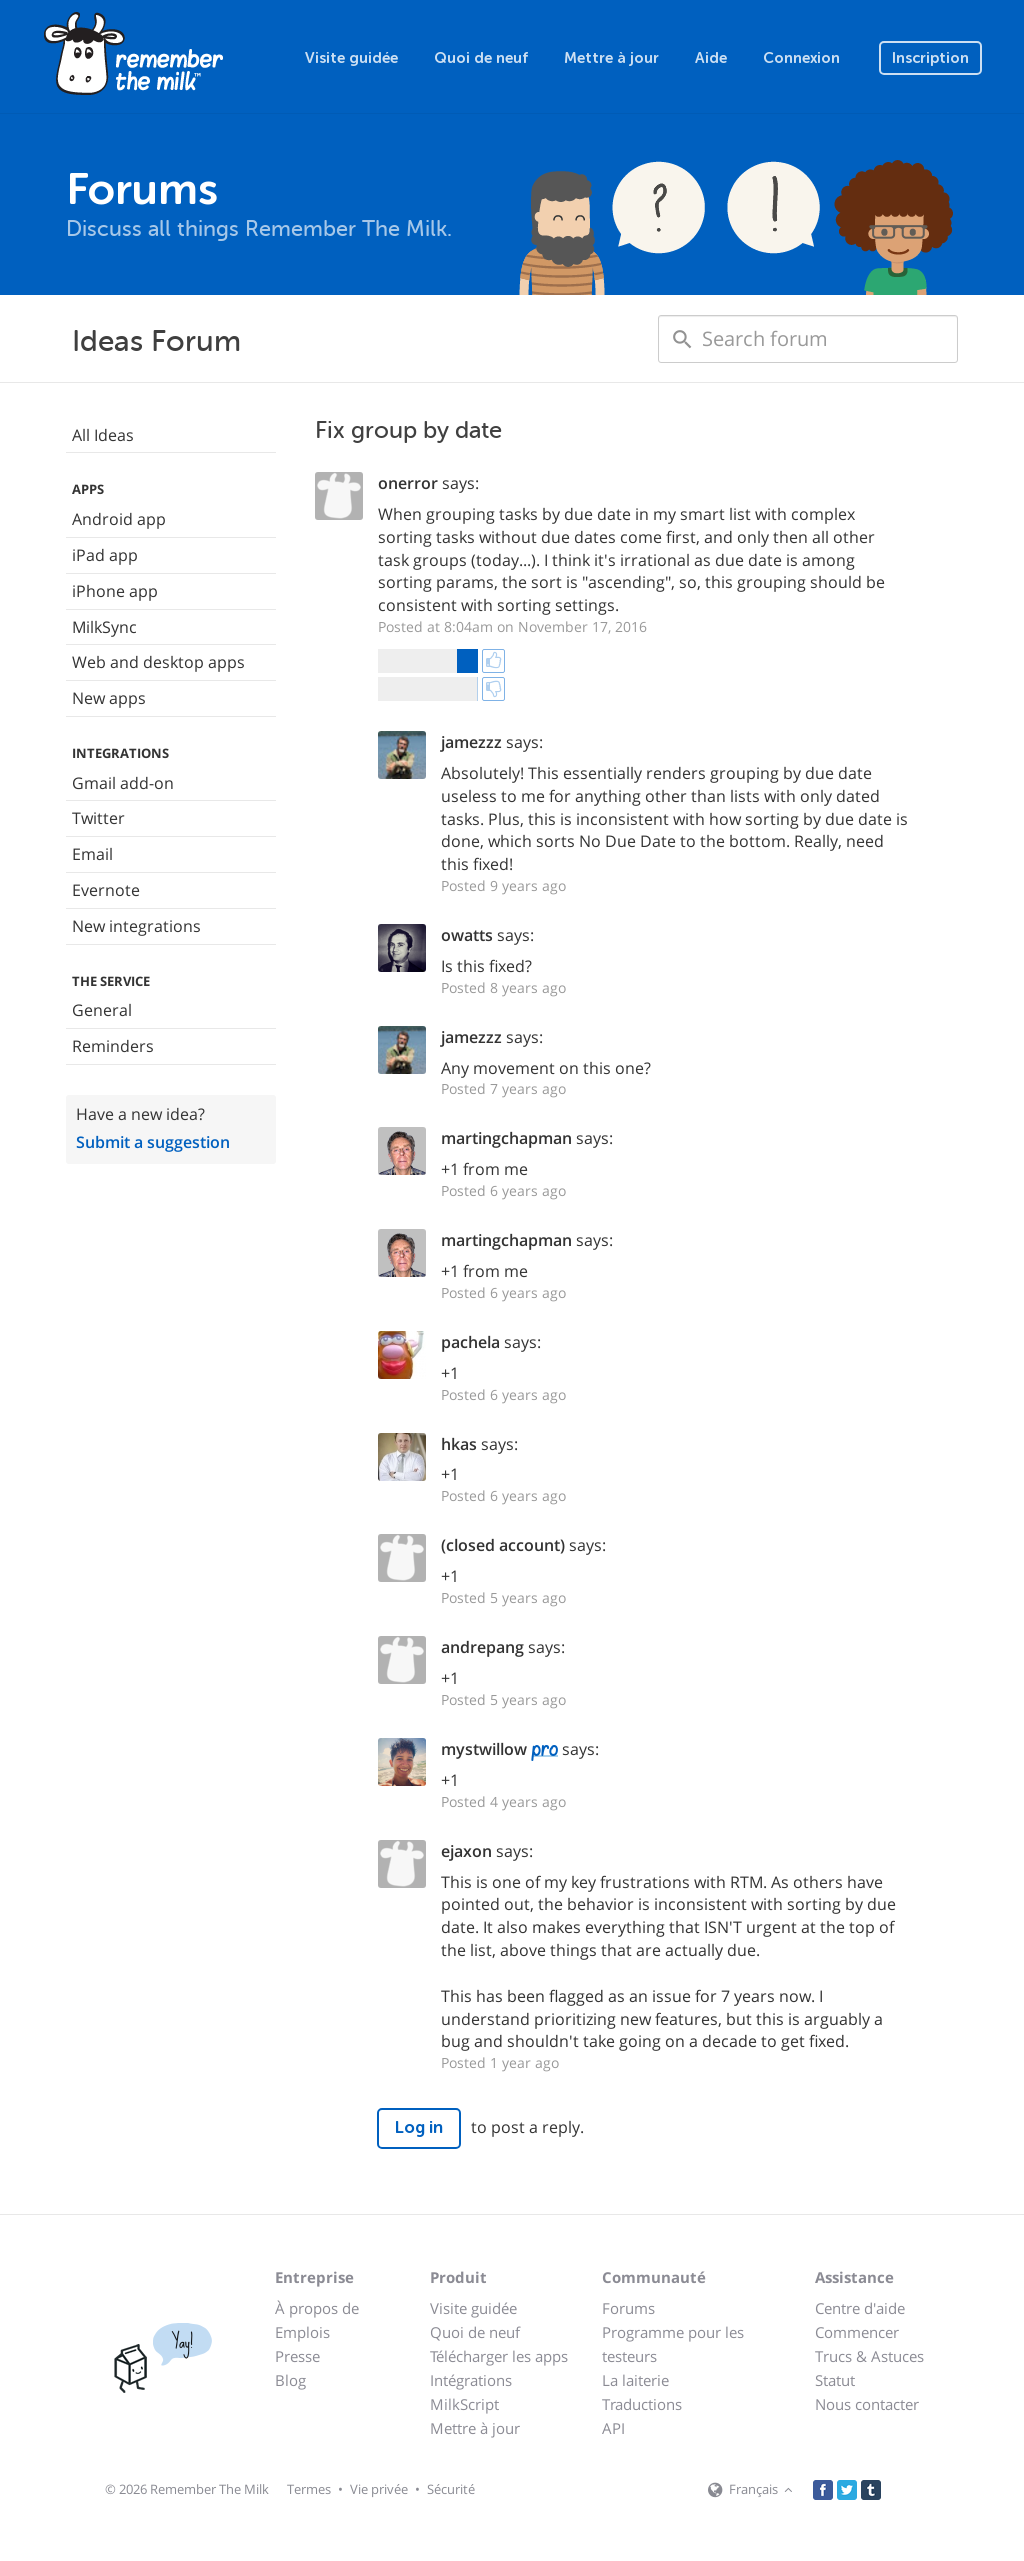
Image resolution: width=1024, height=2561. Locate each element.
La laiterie (635, 2380)
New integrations (136, 926)
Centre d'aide (860, 2308)
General (102, 1010)
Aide (711, 58)
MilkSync (104, 627)
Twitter (98, 818)
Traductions (642, 2404)
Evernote (106, 890)
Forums (628, 2308)
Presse (297, 2356)
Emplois (302, 2332)
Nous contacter (867, 2404)
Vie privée (379, 2489)
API (613, 2428)
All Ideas (103, 435)
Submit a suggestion (153, 1142)
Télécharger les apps (499, 2356)
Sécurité (451, 2489)
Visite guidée (351, 58)
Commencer (857, 2332)
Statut (835, 2380)
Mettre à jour (611, 58)
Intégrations (471, 2380)
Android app (119, 519)
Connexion (801, 58)
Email (92, 854)
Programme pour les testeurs (673, 2344)
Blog (290, 2380)
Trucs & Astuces (869, 2356)
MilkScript (464, 2404)
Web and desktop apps (158, 662)
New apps (109, 698)
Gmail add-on (123, 783)
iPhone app (115, 591)
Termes (309, 2489)
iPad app (105, 555)
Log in (419, 2127)
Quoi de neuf (481, 58)
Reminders (113, 1046)
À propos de (317, 2308)
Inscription (930, 58)
